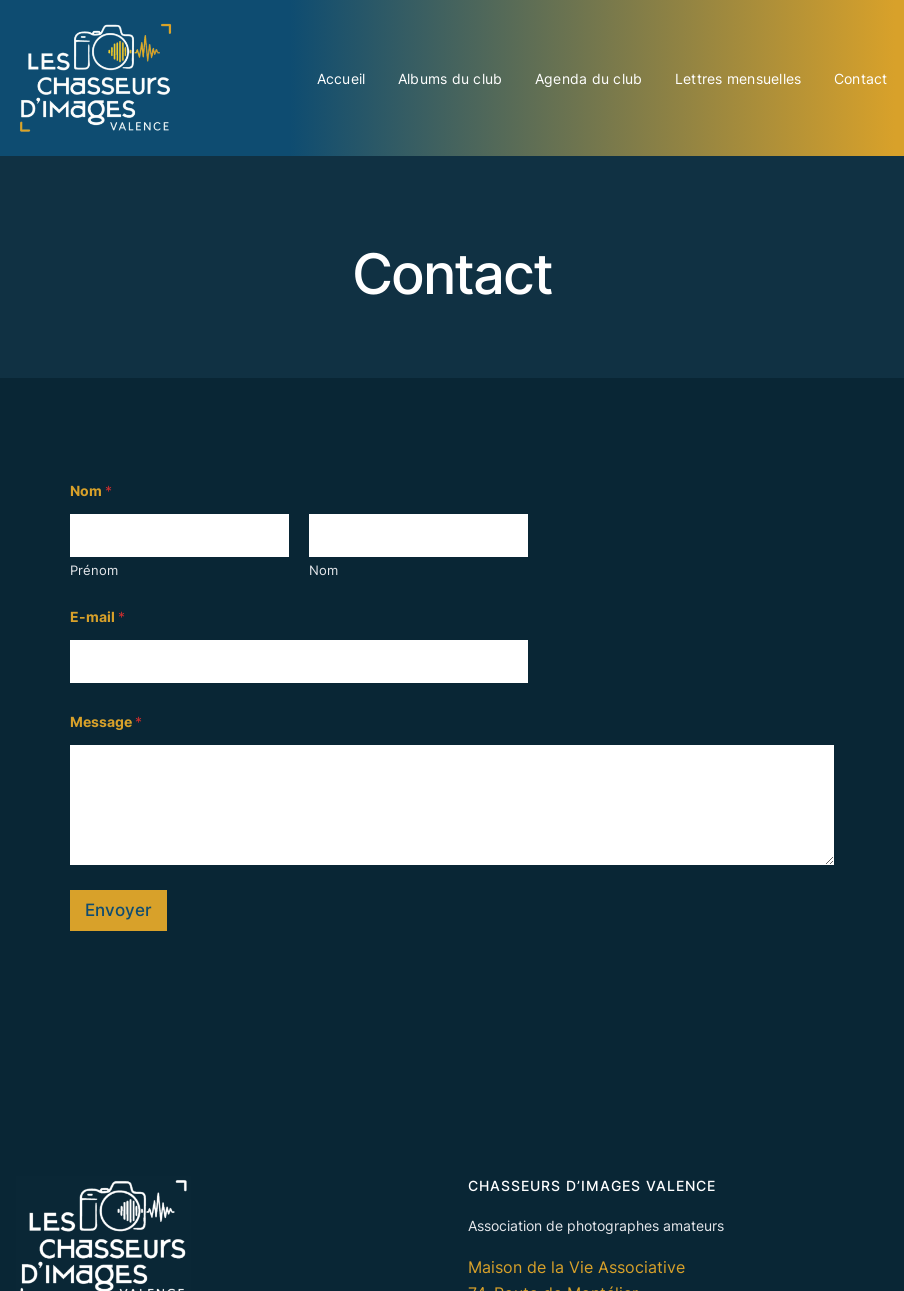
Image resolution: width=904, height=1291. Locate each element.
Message (106, 721)
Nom (323, 570)
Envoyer (118, 910)
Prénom (94, 570)
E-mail (97, 616)
